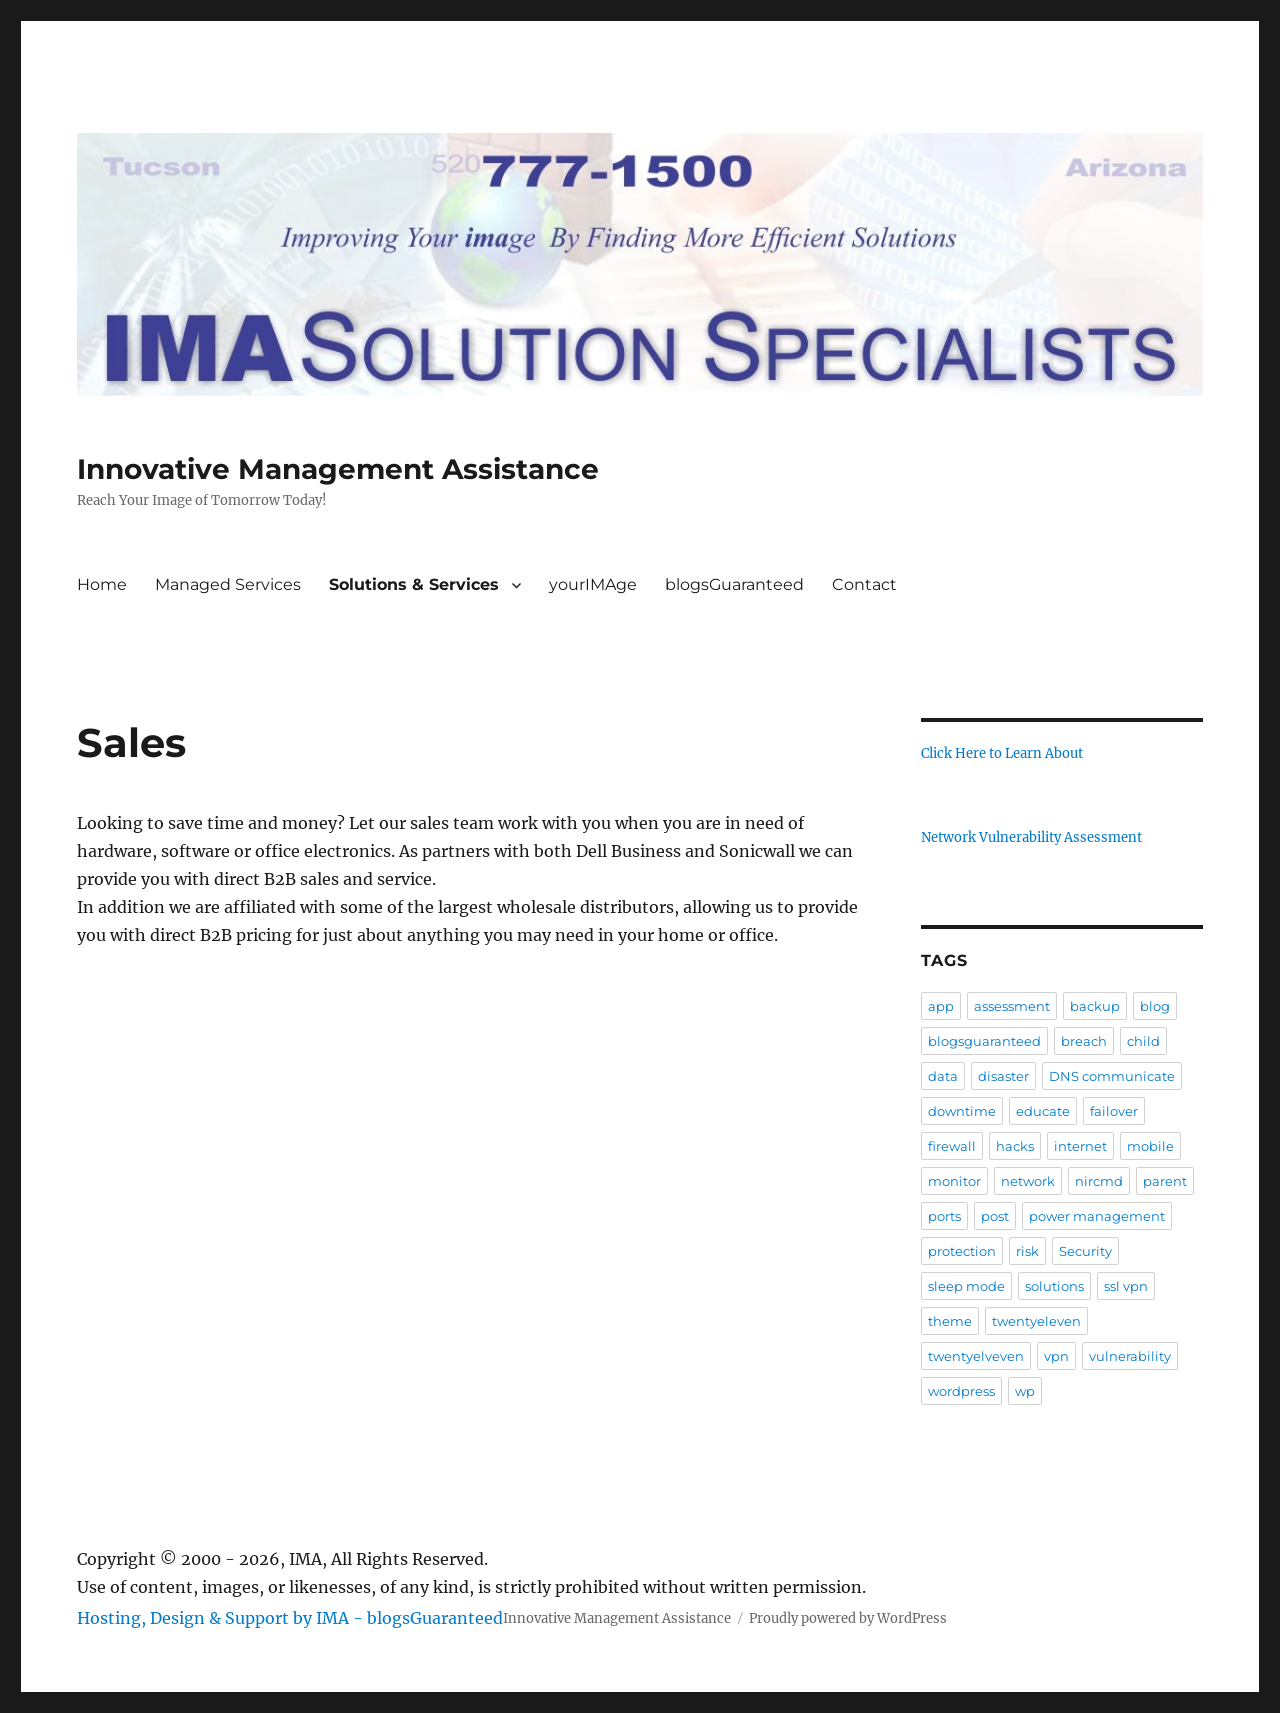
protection (962, 1251)
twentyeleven (1036, 1321)
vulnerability (1130, 1356)
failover (1114, 1111)
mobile (1150, 1146)
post (995, 1216)
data (943, 1076)
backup (1095, 1006)
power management (1097, 1216)
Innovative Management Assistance (338, 469)
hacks (1015, 1146)
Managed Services (228, 584)
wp (1025, 1391)
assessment (1012, 1006)
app (941, 1006)
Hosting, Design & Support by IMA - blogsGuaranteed (290, 1618)
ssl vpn (1126, 1286)
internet (1080, 1146)
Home (102, 584)
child (1143, 1041)
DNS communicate (1112, 1076)
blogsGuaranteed (734, 584)
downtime (962, 1111)
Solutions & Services (414, 584)
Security (1085, 1251)
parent (1165, 1181)
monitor (954, 1181)
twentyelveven (976, 1356)
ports (944, 1216)
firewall (952, 1146)
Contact (864, 584)
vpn (1056, 1356)
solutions (1054, 1286)
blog (1155, 1006)
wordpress (961, 1391)
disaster (1003, 1076)
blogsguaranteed (984, 1041)
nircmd (1099, 1181)
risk (1027, 1251)
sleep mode (966, 1286)
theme (950, 1321)
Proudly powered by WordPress (848, 1618)
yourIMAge (593, 584)
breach (1084, 1041)
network (1028, 1181)
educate (1043, 1111)
